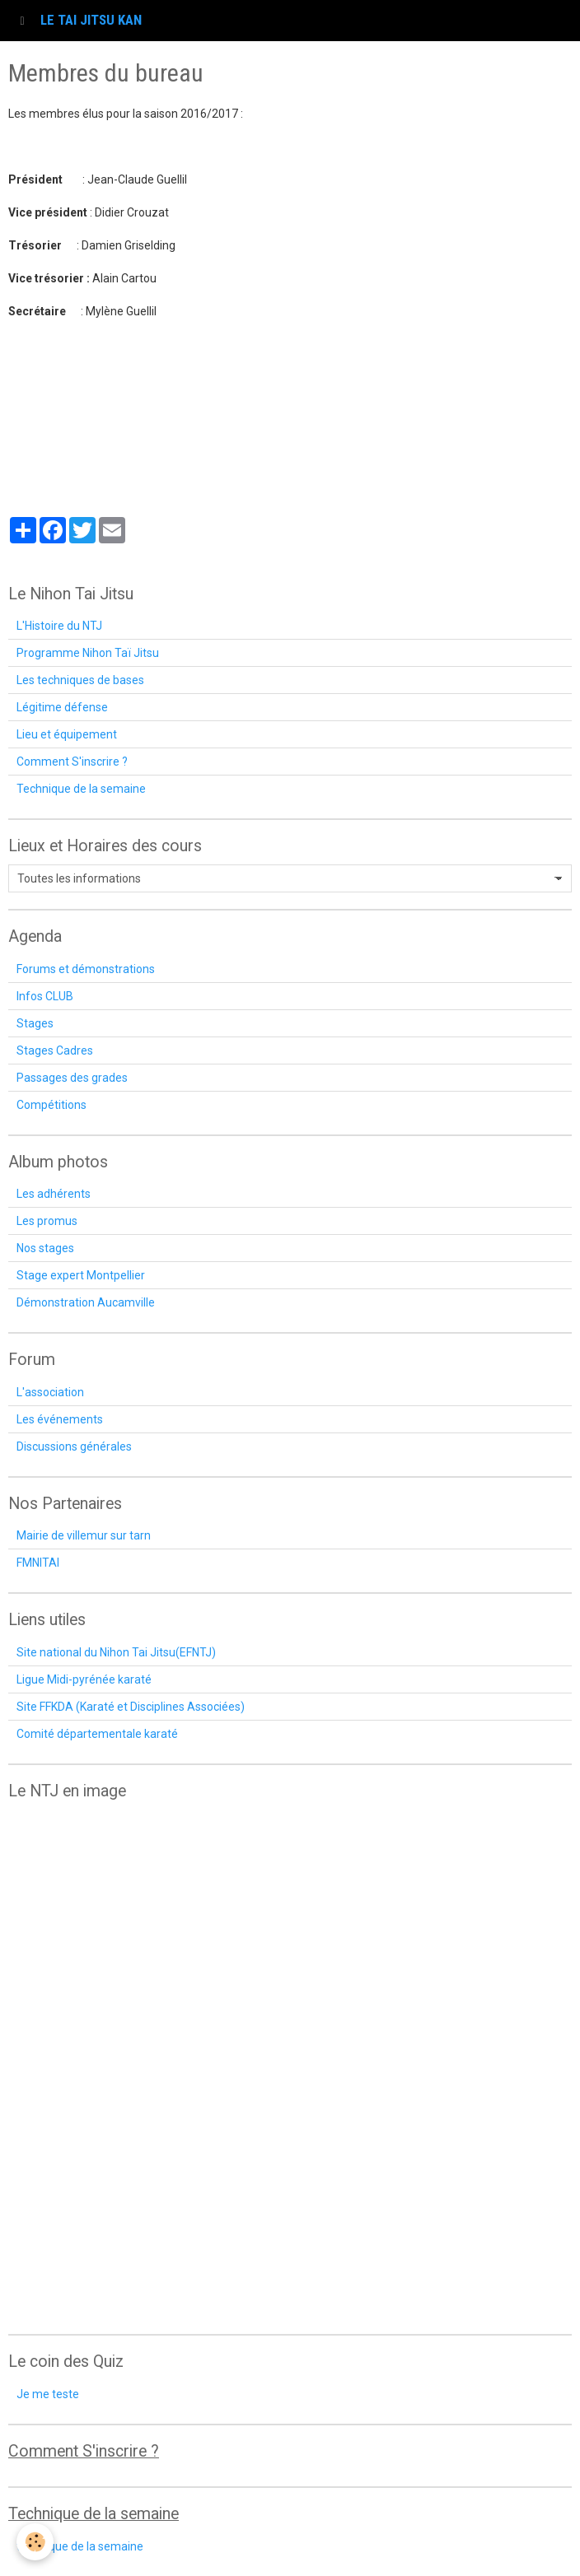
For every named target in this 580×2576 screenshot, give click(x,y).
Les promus (46, 1220)
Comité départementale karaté (97, 1733)
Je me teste (47, 2394)
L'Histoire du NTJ (59, 625)
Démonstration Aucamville (85, 1302)
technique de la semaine (79, 2546)
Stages (35, 1023)
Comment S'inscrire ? (72, 761)
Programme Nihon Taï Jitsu (87, 652)
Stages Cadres (54, 1050)
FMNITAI (37, 1562)
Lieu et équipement (66, 734)
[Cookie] (35, 2541)
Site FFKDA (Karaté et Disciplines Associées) (130, 1706)
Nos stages (45, 1248)
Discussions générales (74, 1446)
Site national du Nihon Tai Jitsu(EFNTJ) (116, 1652)
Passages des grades (72, 1077)
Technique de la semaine (81, 788)
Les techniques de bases (80, 680)
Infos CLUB (44, 996)
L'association (50, 1392)
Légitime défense (62, 707)
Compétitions (51, 1104)
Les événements (59, 1419)
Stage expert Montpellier (80, 1275)
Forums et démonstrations (85, 969)
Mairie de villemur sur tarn (83, 1535)
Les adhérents (53, 1193)
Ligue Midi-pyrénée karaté (84, 1679)
